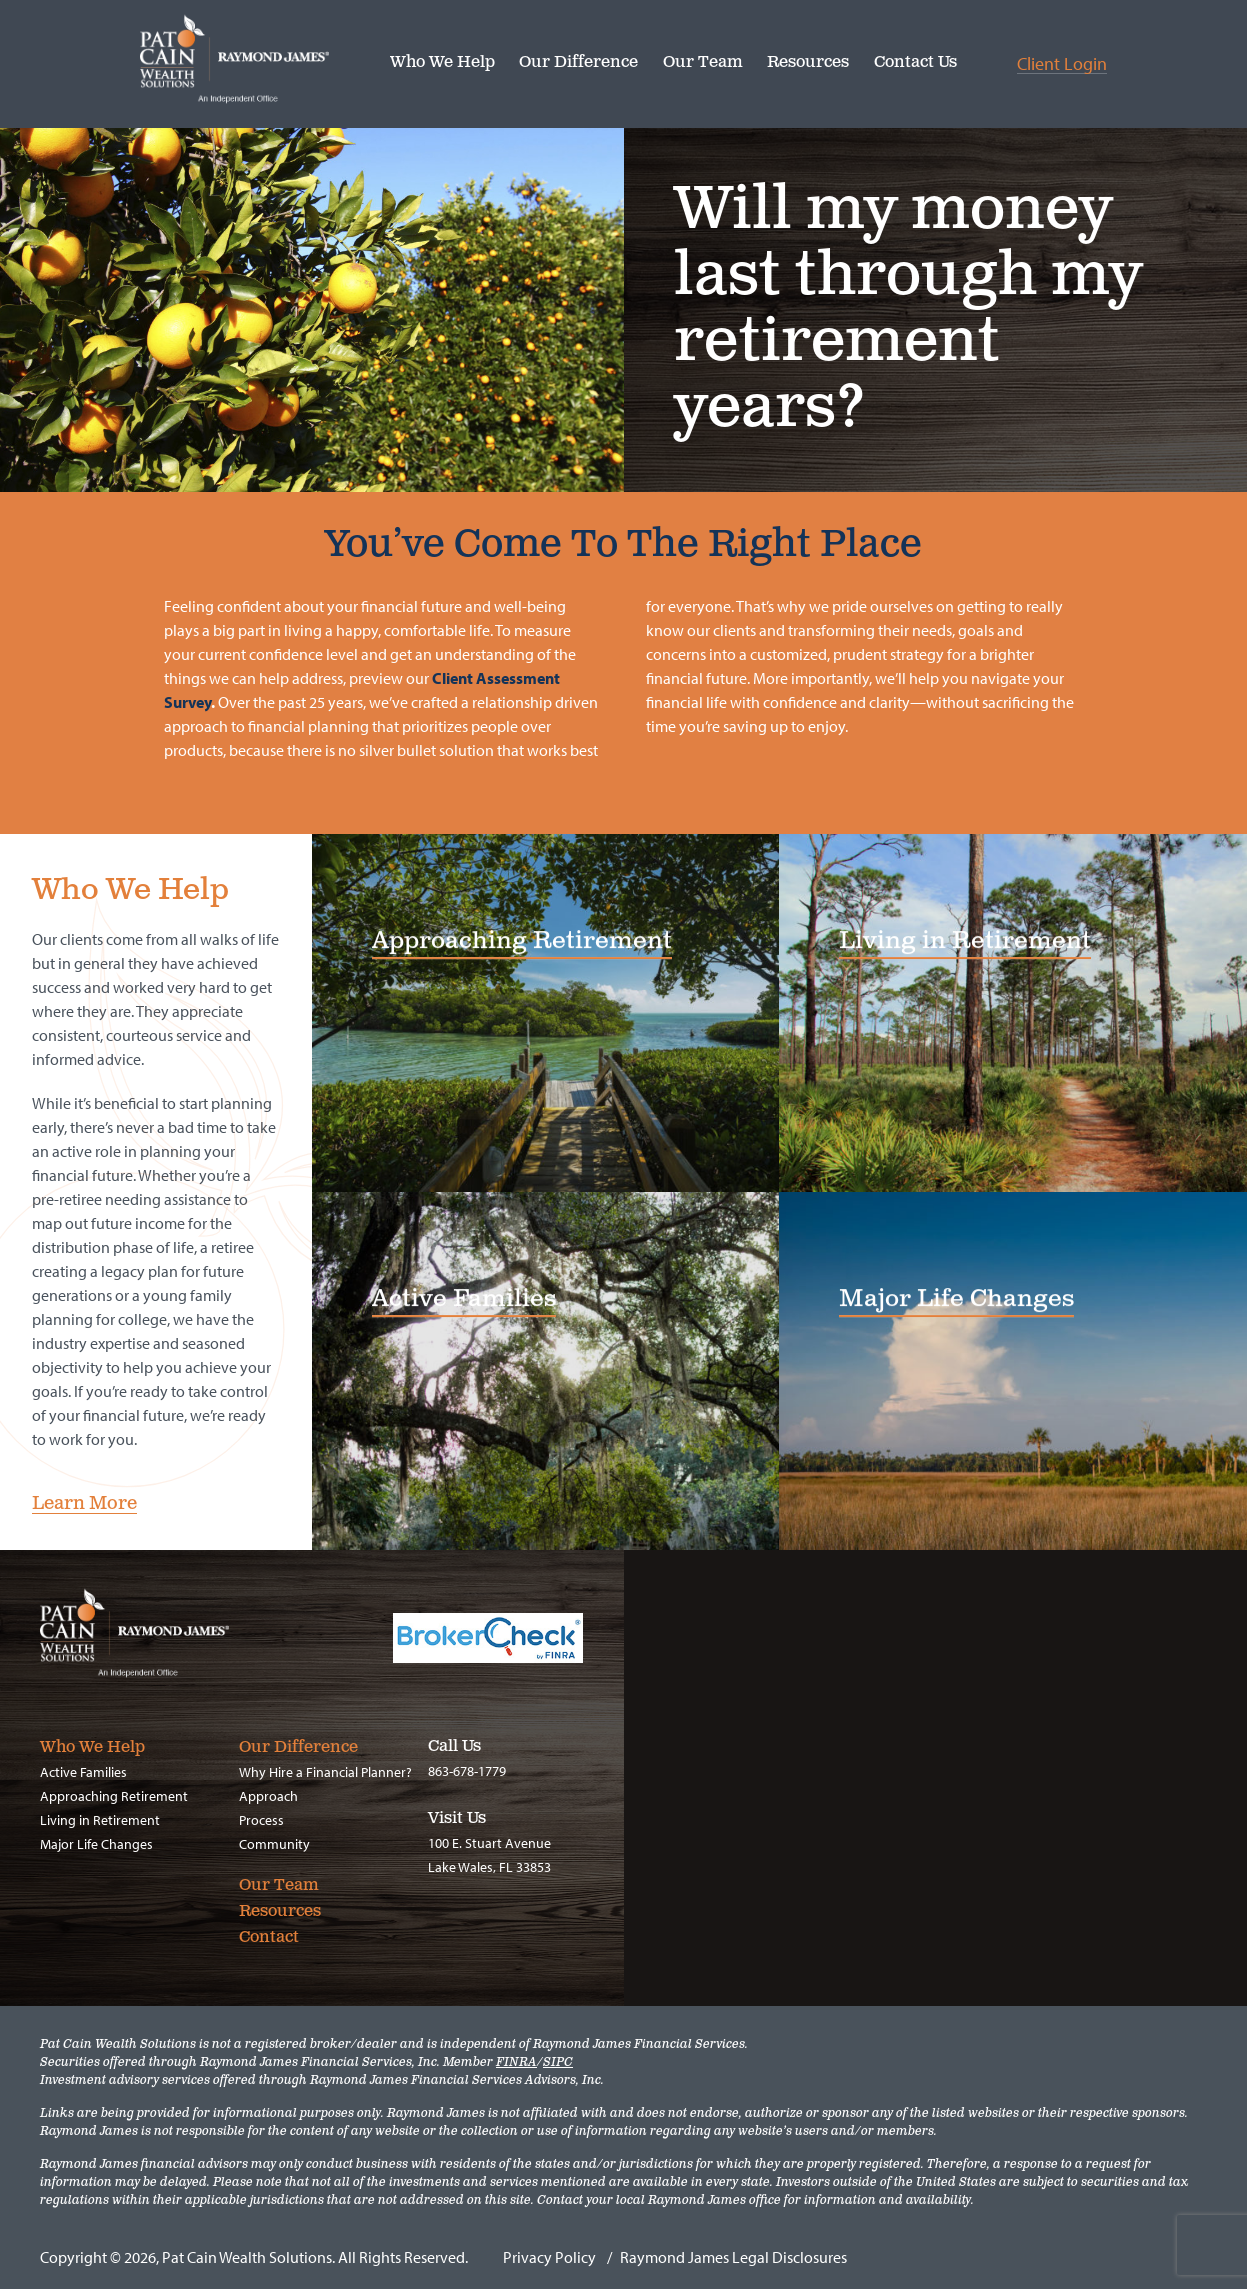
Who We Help (442, 64)
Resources (808, 64)
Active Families (83, 1772)
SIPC (558, 2062)
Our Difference (578, 64)
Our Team (703, 64)
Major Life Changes (96, 1844)
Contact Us (915, 64)
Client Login (1062, 64)
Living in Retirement (100, 1820)
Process (261, 1820)
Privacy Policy (549, 2257)
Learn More (84, 1504)
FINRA (516, 2062)
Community (274, 1844)
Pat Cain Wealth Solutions (265, 60)
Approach (268, 1796)
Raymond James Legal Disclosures (733, 2257)
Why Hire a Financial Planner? (325, 1772)
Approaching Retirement (114, 1796)
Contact (269, 1937)
